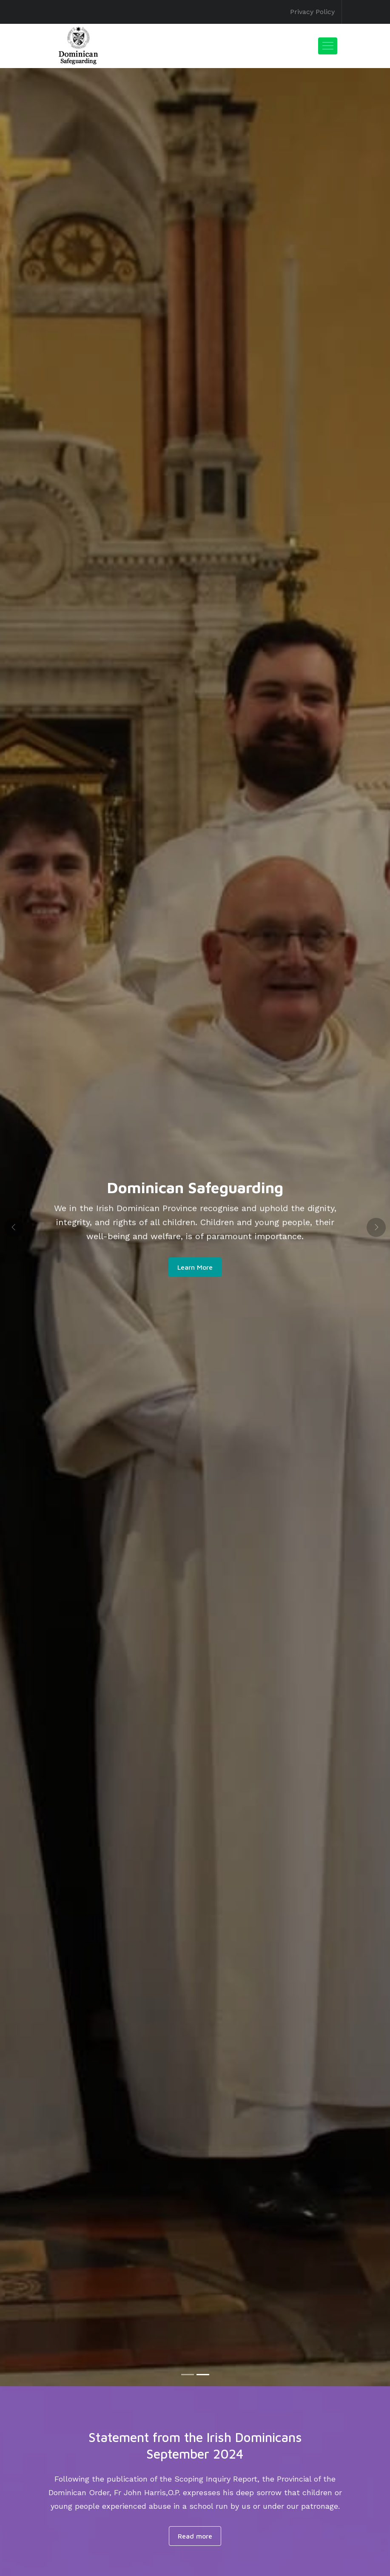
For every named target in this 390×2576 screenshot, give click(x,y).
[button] (13, 1227)
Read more (195, 2536)
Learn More (195, 1267)
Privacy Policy (312, 12)
